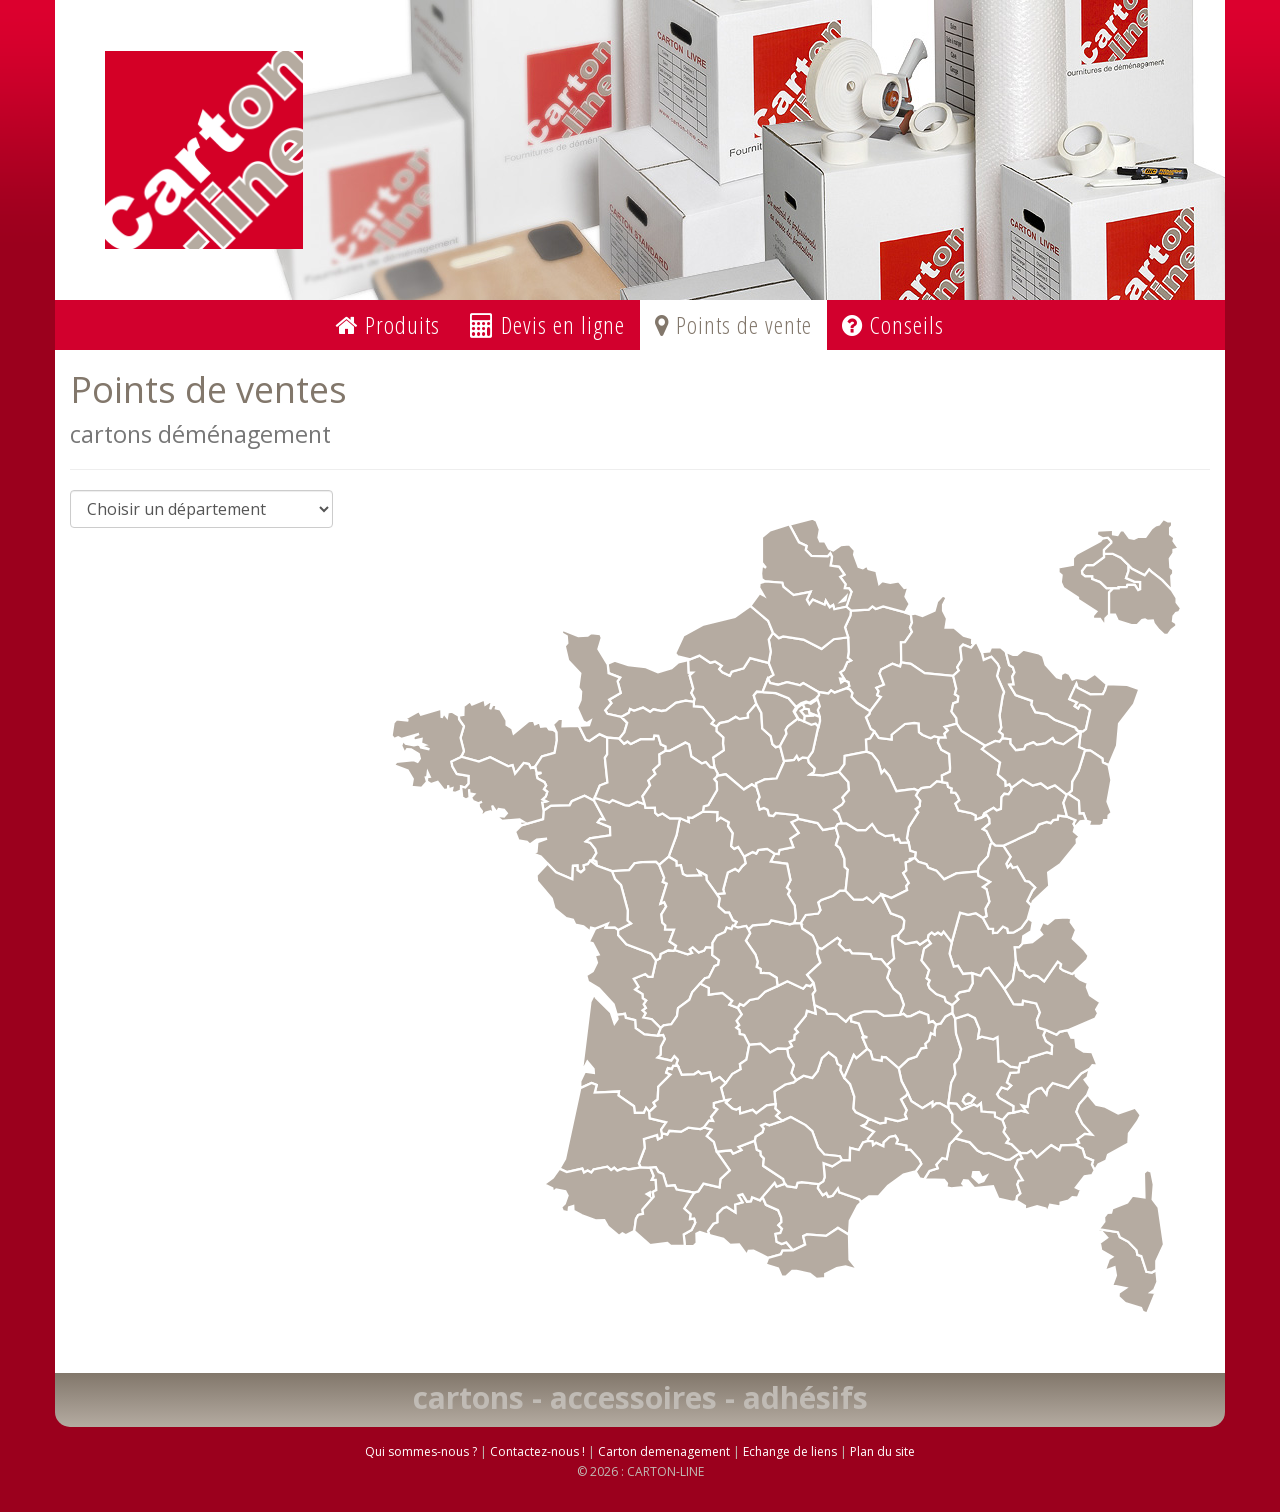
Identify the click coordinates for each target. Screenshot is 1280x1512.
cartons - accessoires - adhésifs (640, 1397)
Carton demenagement (664, 1451)
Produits (388, 324)
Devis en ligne (547, 324)
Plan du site (882, 1451)
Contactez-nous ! (537, 1451)
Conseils (893, 324)
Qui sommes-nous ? (421, 1451)
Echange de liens (790, 1451)
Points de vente (733, 324)
